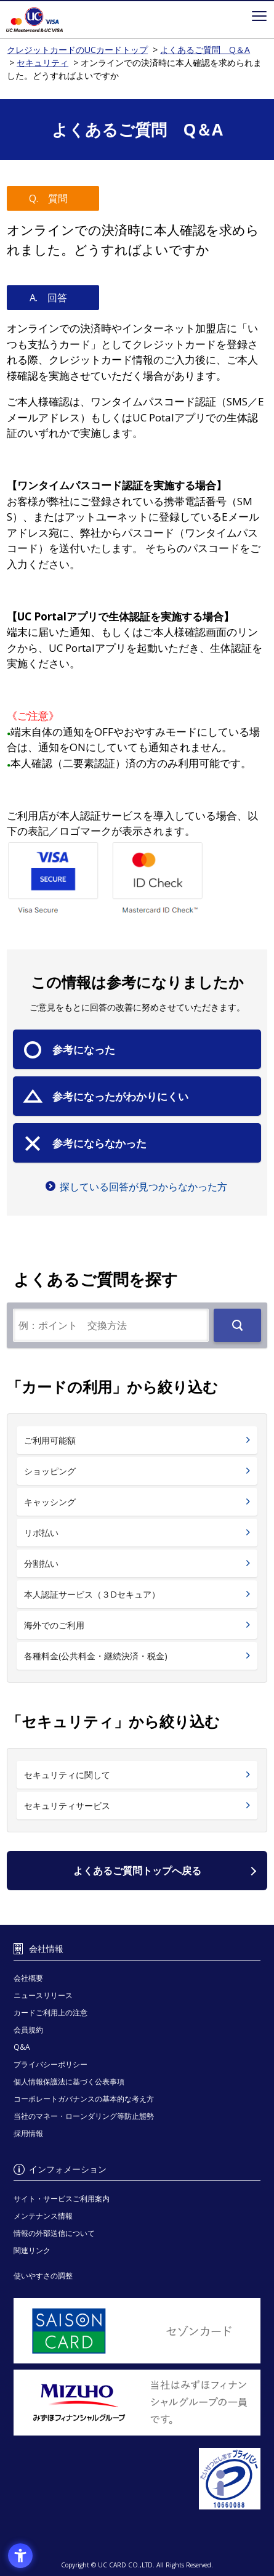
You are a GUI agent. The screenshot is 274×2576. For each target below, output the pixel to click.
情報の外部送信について (54, 2233)
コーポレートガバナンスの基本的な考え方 (84, 2099)
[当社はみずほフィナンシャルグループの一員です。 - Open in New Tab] (137, 2402)
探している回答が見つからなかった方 (143, 1186)
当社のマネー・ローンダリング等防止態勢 (84, 2116)
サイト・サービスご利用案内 (62, 2198)
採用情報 (28, 2133)
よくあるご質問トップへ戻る (137, 1870)
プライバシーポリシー (50, 2064)
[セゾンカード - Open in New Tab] (137, 2330)
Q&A (22, 2047)
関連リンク (32, 2250)
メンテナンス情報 (43, 2216)
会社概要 (28, 1978)
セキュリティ (42, 62)
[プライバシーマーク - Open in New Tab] (137, 2478)
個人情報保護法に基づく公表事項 (69, 2081)
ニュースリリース (43, 1995)
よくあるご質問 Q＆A (205, 49)
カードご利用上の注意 (50, 2012)
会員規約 (28, 2030)
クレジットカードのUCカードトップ (51, 19)
